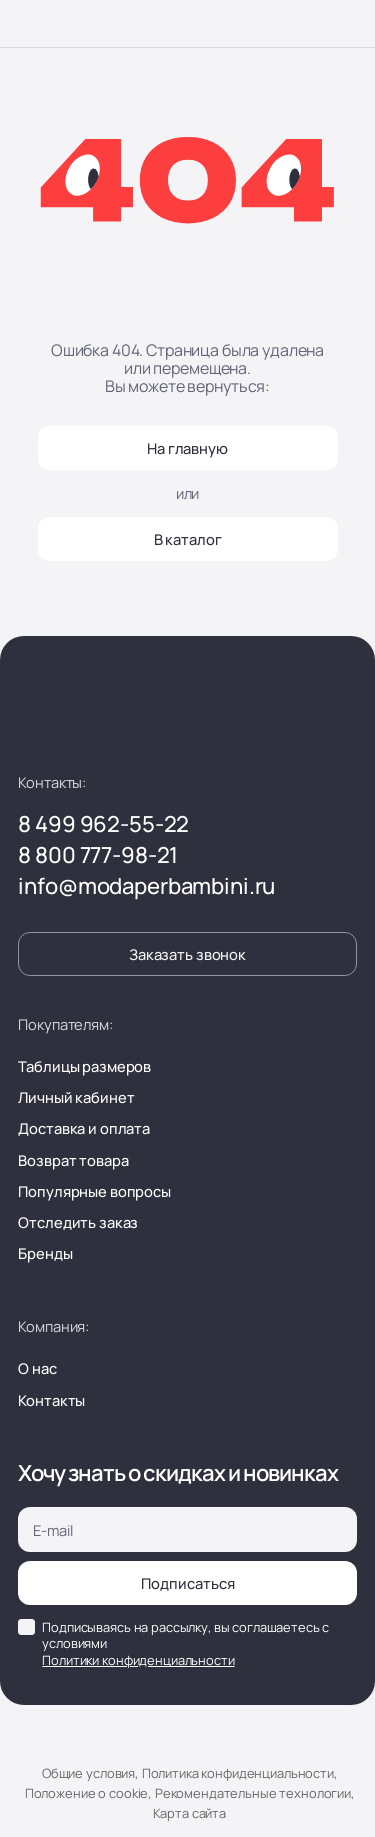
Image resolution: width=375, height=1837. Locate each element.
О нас (37, 1368)
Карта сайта (189, 1813)
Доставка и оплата (84, 1128)
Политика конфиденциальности (238, 1773)
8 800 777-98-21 (98, 855)
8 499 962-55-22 (103, 824)
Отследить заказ (78, 1222)
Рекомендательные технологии (253, 1793)
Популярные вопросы (94, 1191)
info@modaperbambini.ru (146, 886)
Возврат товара (73, 1160)
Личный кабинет (76, 1097)
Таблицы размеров (84, 1066)
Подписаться (188, 1583)
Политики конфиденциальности (138, 1660)
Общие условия (88, 1773)
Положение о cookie (86, 1793)
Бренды (45, 1253)
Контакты (51, 1400)
